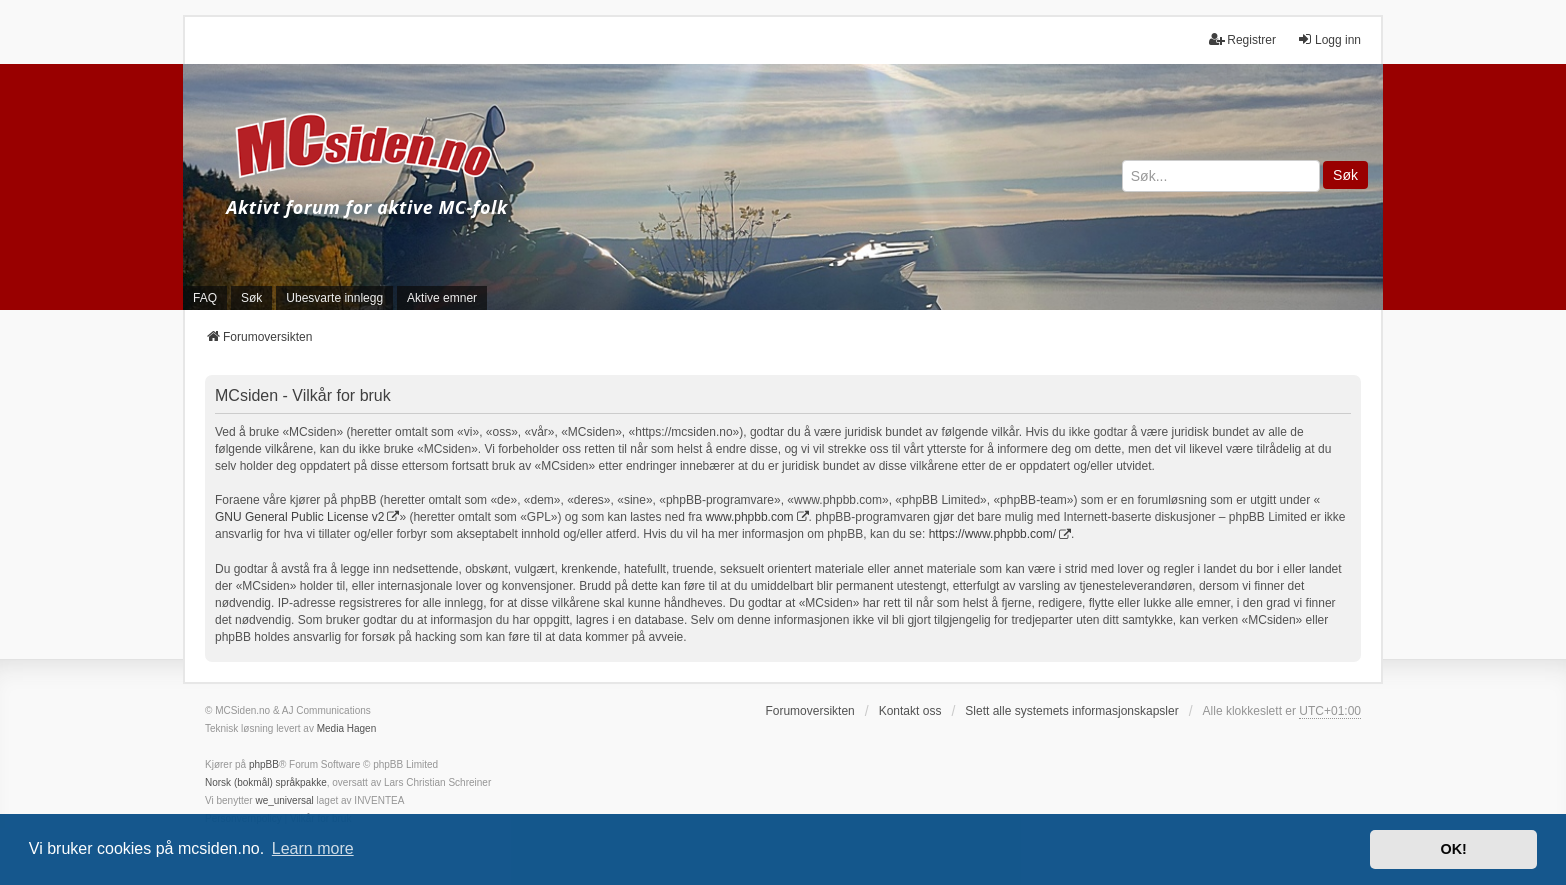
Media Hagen (346, 728)
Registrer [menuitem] (1242, 39)
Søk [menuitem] (251, 298)
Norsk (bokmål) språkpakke (266, 782)
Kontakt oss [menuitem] (910, 711)
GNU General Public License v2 (299, 517)
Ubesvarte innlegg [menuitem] (334, 298)
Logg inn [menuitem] (1329, 39)
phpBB (264, 764)
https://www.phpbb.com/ (992, 534)
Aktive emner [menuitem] (442, 298)
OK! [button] (1453, 849)
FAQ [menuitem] (205, 298)
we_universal (284, 800)
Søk (1345, 175)
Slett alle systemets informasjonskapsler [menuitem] (1071, 711)
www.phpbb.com (750, 517)
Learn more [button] (313, 848)
